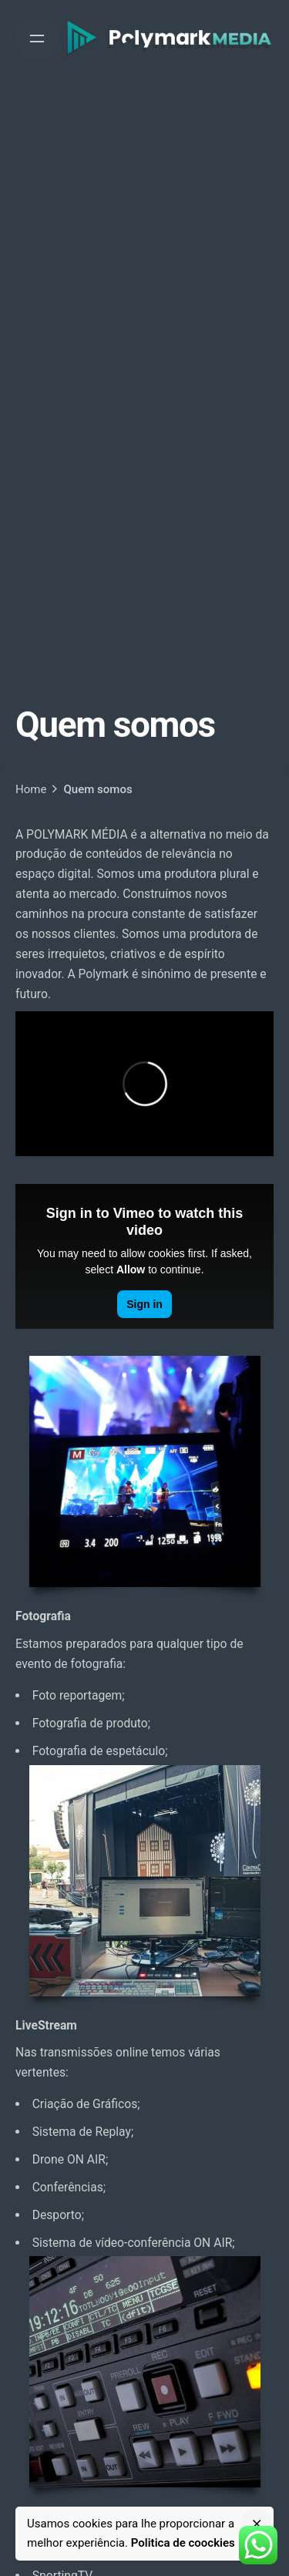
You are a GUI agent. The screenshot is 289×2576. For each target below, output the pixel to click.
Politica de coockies (183, 2543)
